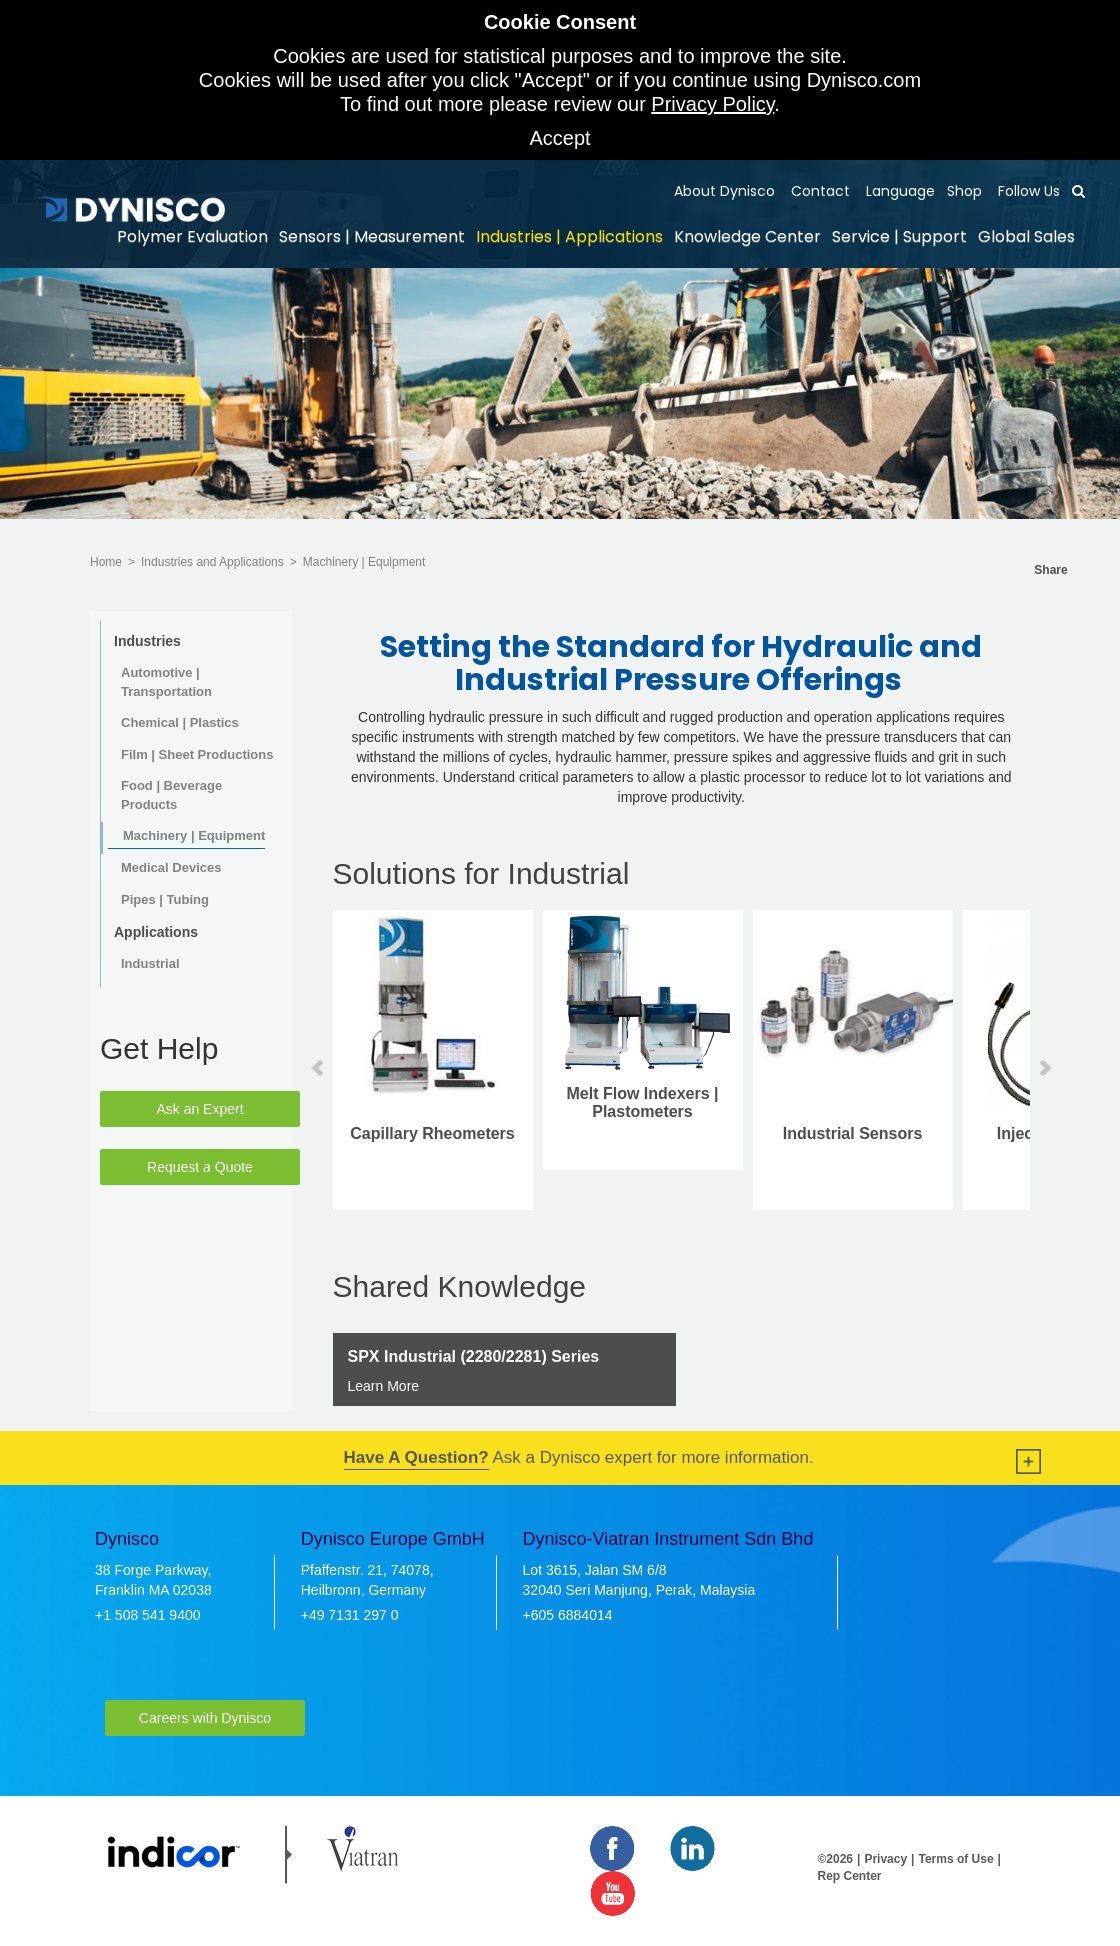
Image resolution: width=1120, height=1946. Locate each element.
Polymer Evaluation (192, 236)
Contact (818, 191)
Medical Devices (171, 867)
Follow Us (1027, 191)
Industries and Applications (212, 562)
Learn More (384, 1386)
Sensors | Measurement (372, 236)
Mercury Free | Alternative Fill (550, 1142)
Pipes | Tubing (165, 899)
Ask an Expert (199, 1109)
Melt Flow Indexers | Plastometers (970, 1102)
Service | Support (899, 236)
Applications (156, 932)
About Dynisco (724, 191)
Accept (559, 138)
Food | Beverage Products (171, 795)
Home (106, 562)
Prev (319, 1068)
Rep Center (850, 1876)
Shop (964, 191)
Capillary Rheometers (759, 1133)
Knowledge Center (747, 236)
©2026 (836, 1859)
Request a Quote (200, 1167)
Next (1044, 1068)
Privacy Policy (712, 104)
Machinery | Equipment (364, 562)
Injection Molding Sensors (340, 1142)
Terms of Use (955, 1859)
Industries (147, 641)
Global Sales (1026, 236)
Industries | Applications (569, 236)
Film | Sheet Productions (197, 754)
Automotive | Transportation (166, 682)
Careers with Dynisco (205, 1718)
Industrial (150, 963)
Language (898, 191)
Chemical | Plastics (180, 722)
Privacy (885, 1859)
